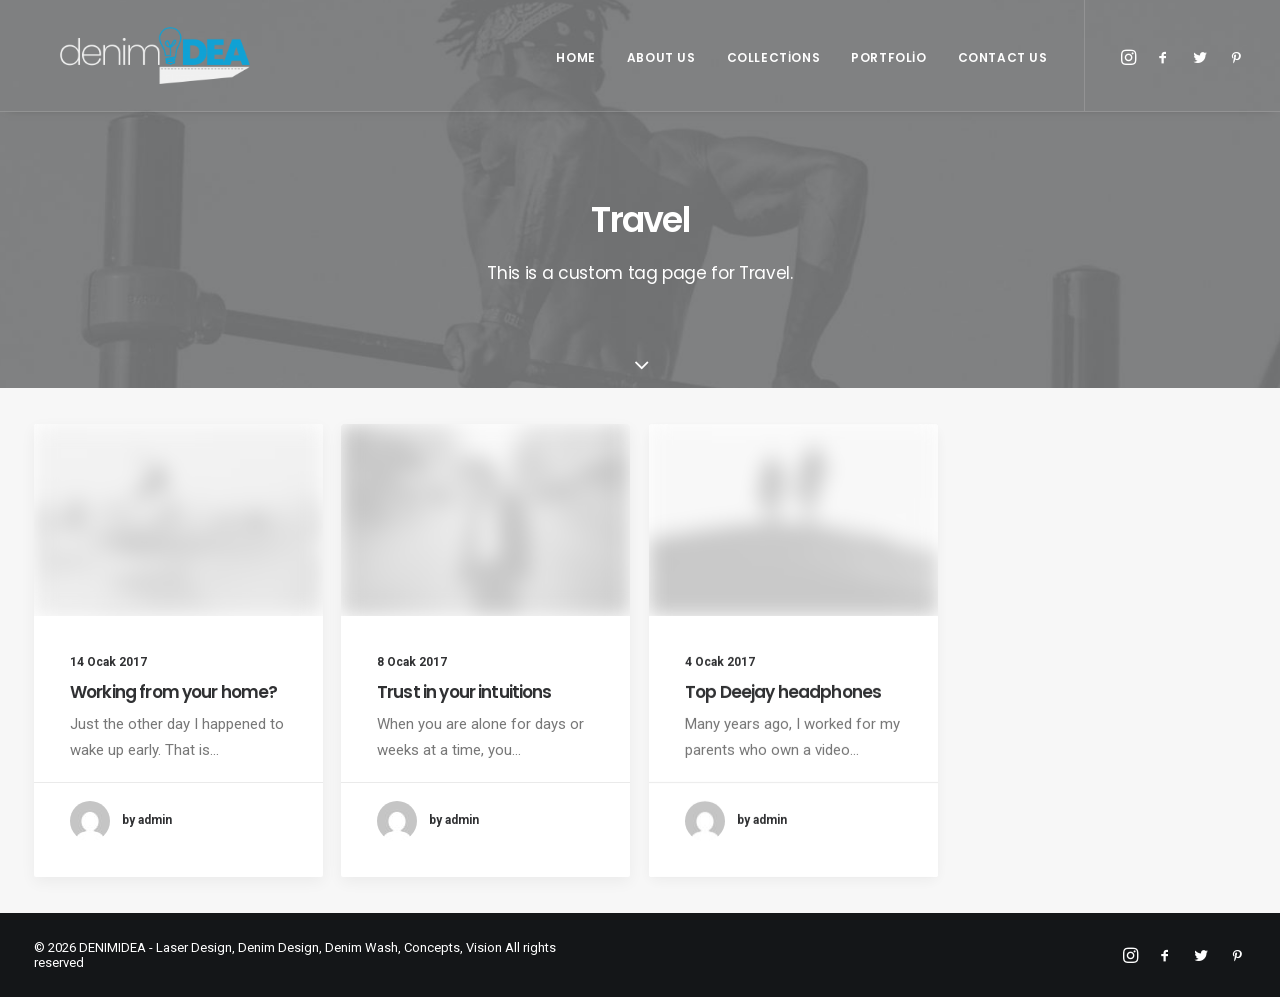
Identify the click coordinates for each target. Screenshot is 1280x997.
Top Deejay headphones (783, 714)
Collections (774, 74)
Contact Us (1003, 74)
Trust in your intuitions (464, 693)
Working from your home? (173, 692)
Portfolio (888, 74)
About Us (661, 74)
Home (575, 74)
